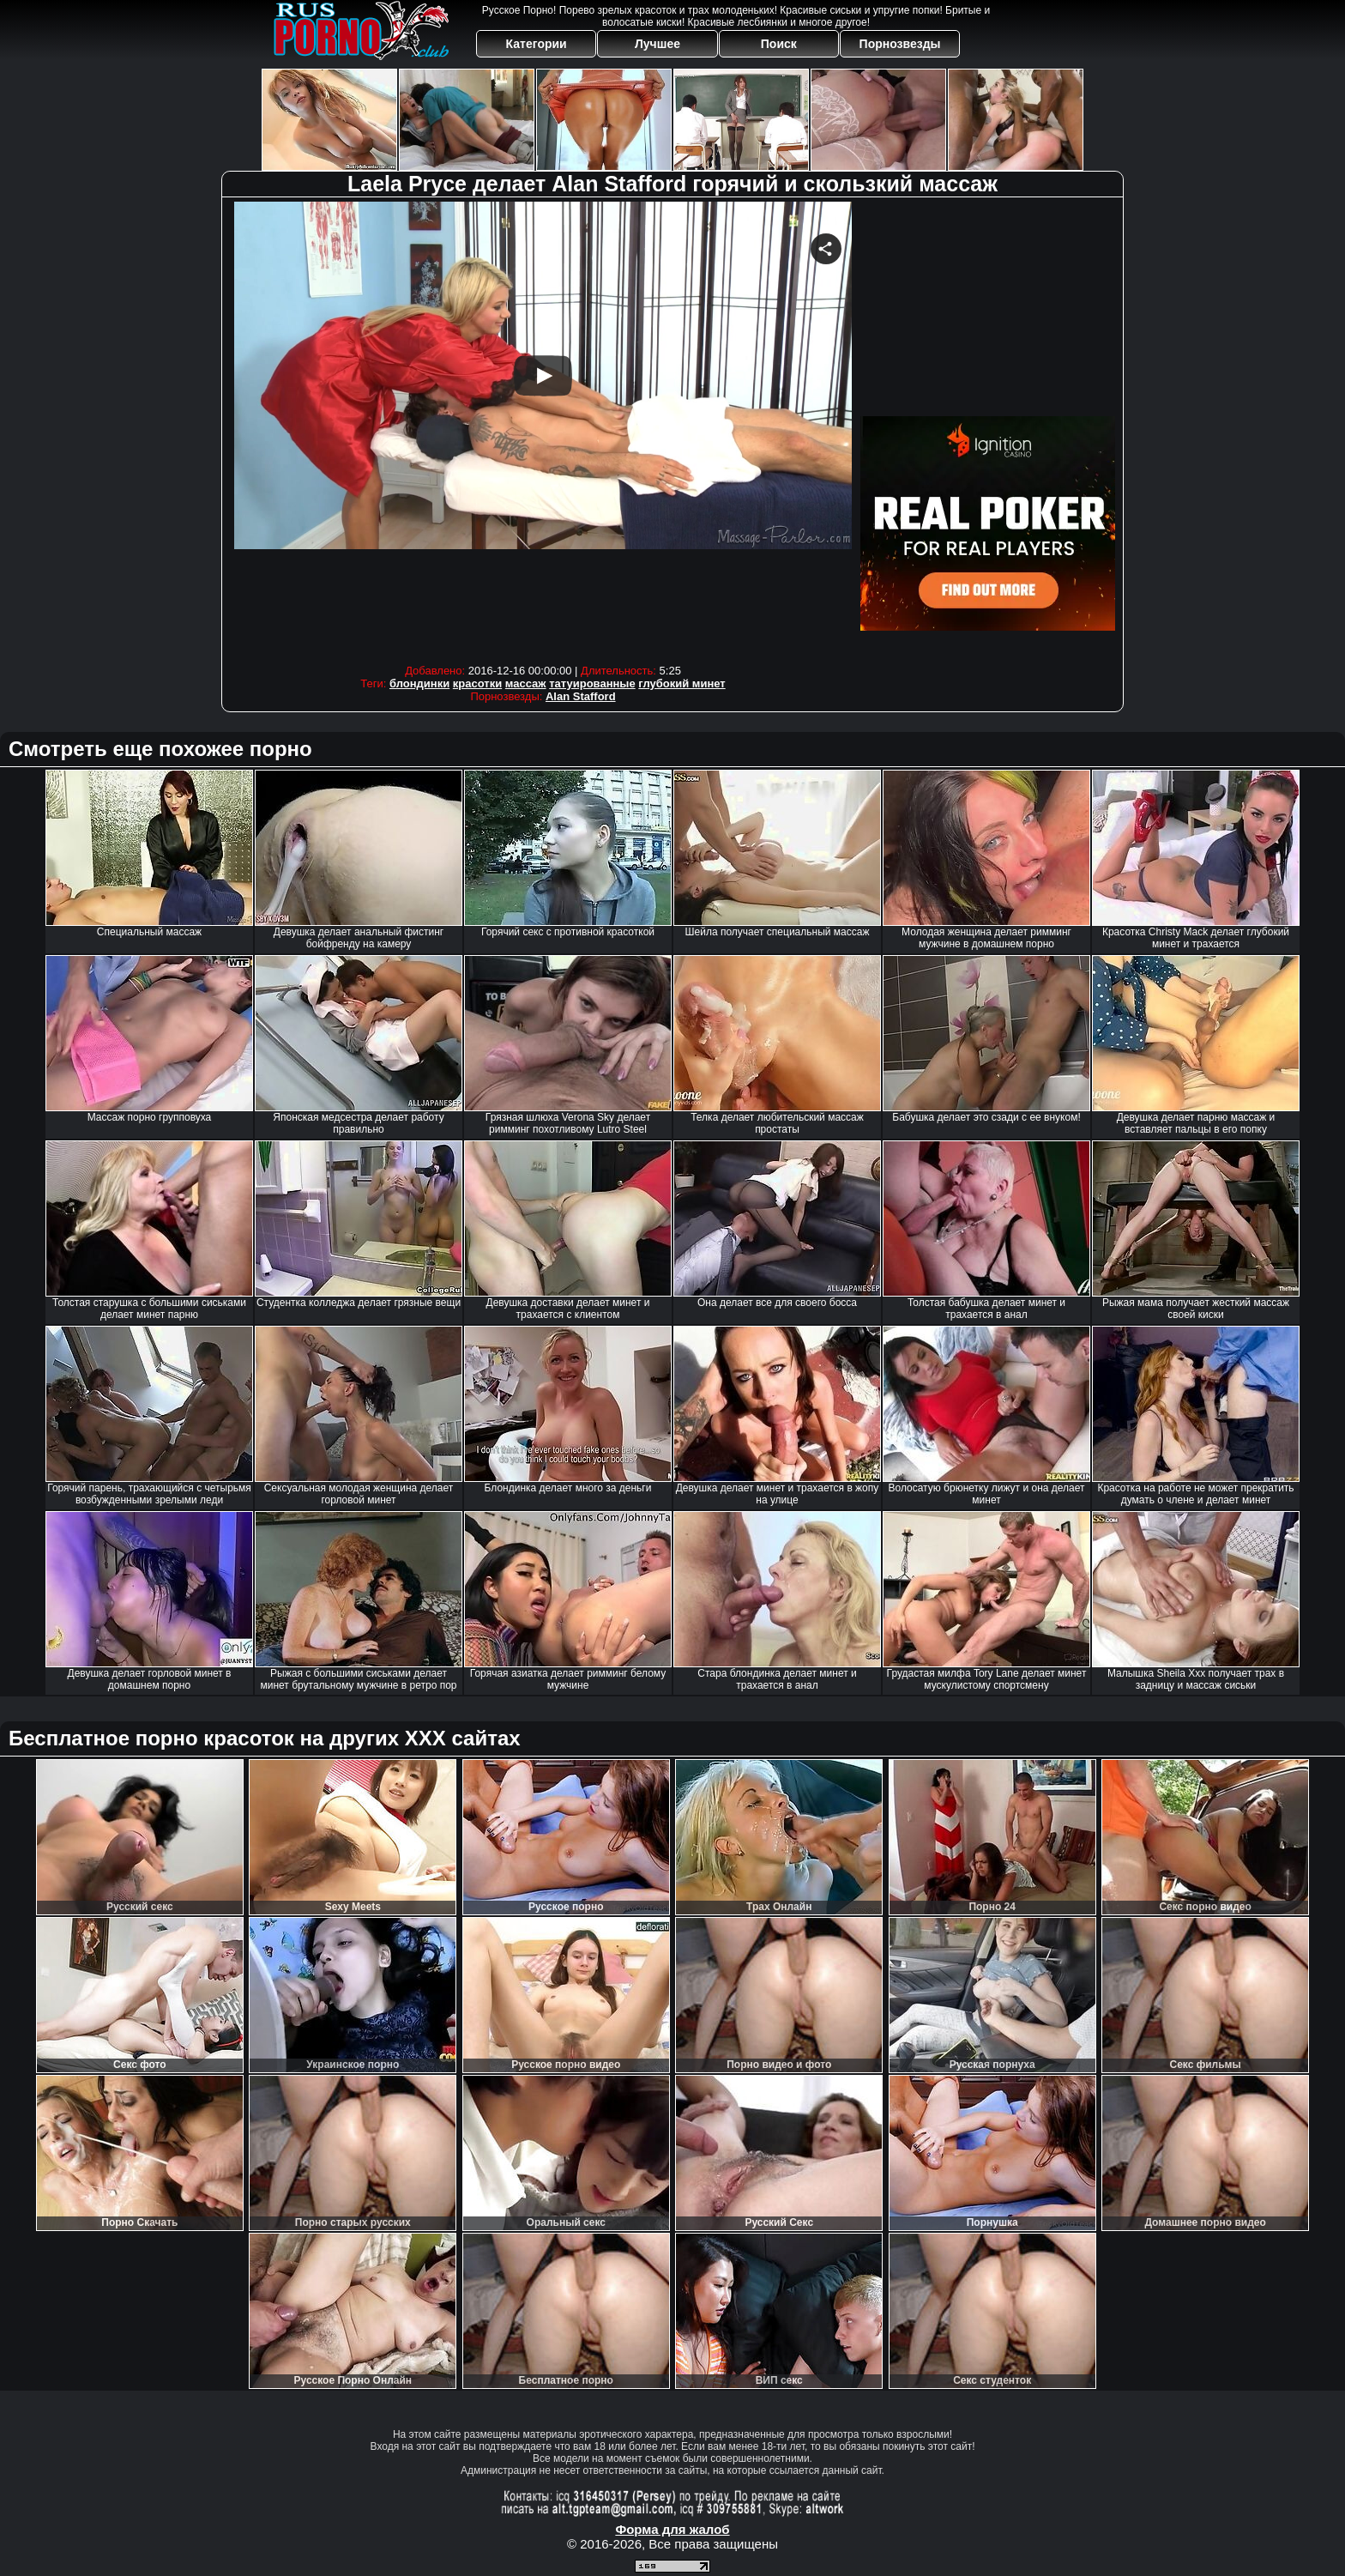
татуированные (592, 683)
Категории (536, 44)
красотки (477, 683)
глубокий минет (681, 683)
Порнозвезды (900, 44)
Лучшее (657, 44)
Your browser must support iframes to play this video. (543, 429)
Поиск (779, 44)
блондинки (419, 683)
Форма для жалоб (672, 2529)
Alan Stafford (581, 696)
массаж (525, 683)
